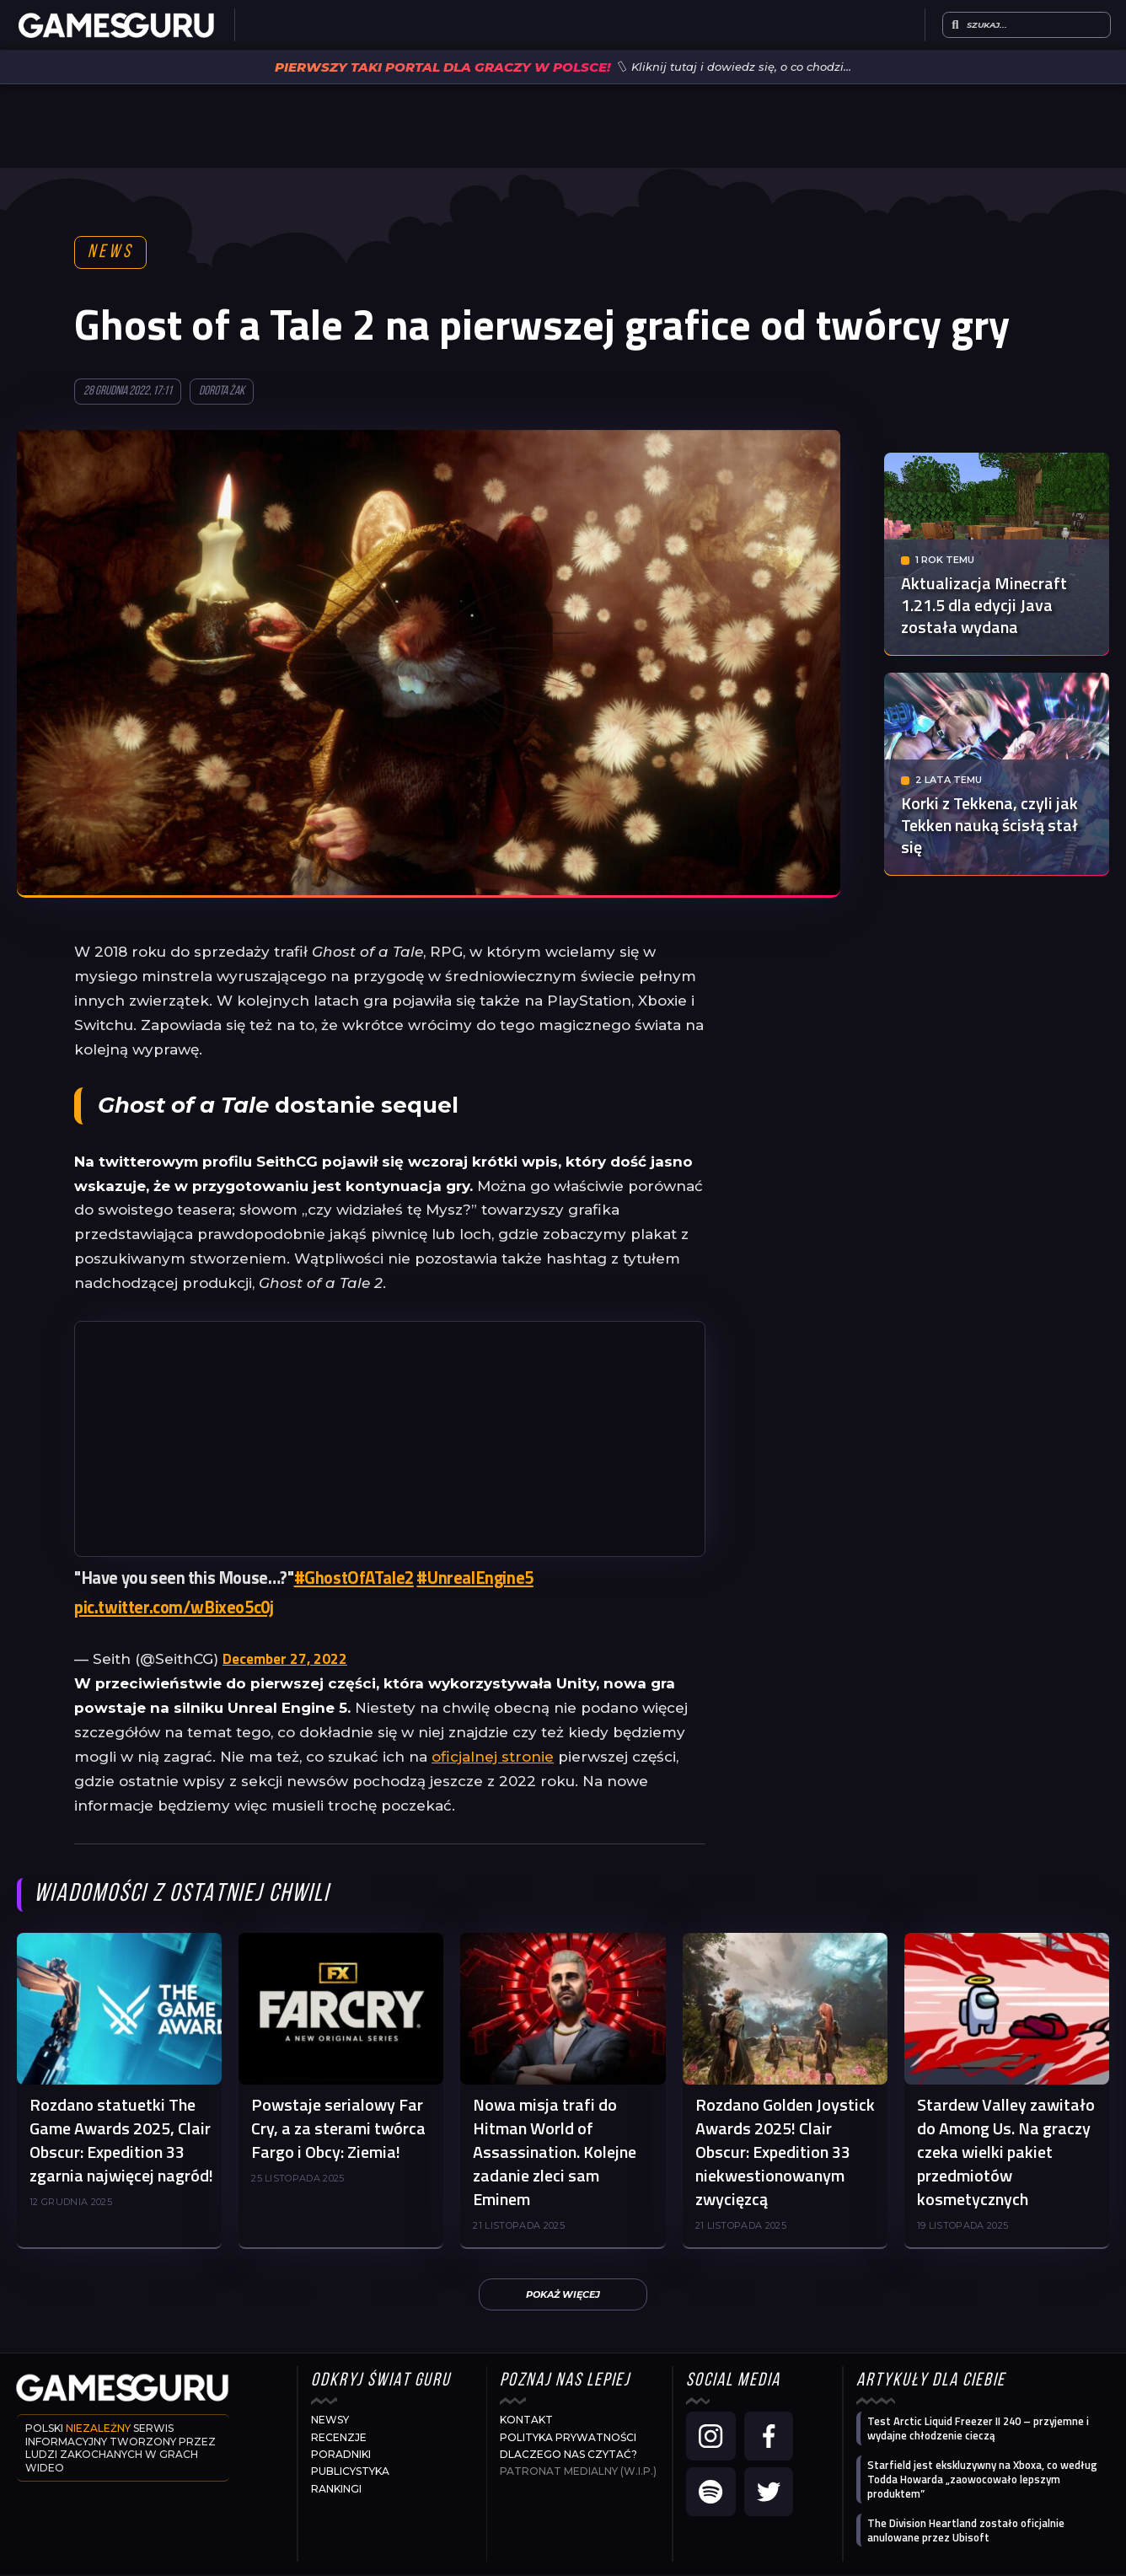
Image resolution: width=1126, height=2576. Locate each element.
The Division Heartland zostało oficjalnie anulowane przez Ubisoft (965, 2531)
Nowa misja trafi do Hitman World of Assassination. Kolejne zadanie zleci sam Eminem (554, 2153)
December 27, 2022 (285, 1661)
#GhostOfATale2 (354, 1579)
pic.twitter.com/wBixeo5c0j (173, 1609)
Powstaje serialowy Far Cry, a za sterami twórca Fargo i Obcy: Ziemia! (338, 2129)
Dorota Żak (221, 393)
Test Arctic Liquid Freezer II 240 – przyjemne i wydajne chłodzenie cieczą (978, 2429)
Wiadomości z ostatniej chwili (182, 1896)
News (111, 253)
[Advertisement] (389, 1441)
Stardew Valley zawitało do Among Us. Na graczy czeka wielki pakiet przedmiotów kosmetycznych (1006, 2153)
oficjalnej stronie (493, 1758)
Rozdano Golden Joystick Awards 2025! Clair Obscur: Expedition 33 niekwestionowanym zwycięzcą (785, 2153)
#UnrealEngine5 (474, 1579)
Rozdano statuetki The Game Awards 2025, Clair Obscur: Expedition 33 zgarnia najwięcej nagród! (121, 2141)
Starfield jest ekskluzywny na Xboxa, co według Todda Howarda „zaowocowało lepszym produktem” (982, 2481)
